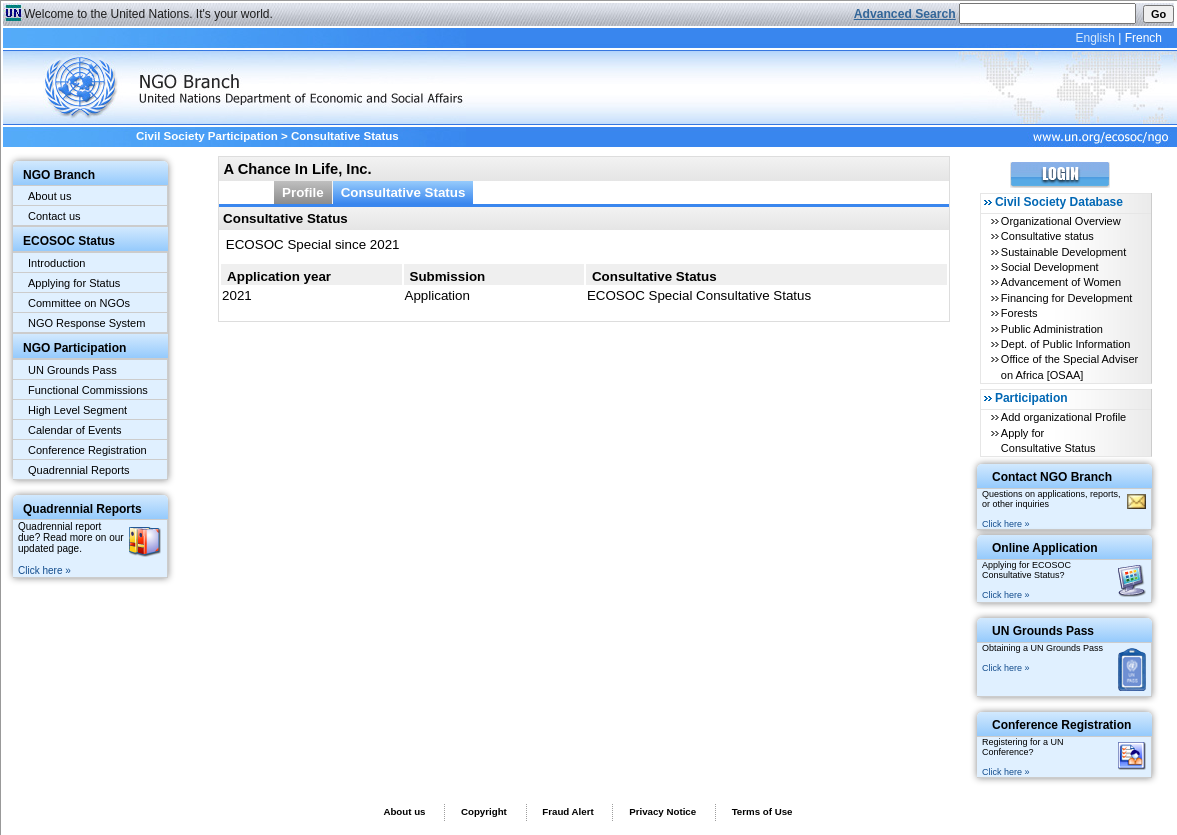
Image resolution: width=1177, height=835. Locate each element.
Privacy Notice (662, 811)
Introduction (56, 263)
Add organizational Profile (1063, 417)
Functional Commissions (88, 390)
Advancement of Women (1061, 282)
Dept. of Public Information (1066, 344)
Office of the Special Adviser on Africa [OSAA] (1069, 366)
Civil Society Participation (207, 136)
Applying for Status (74, 283)
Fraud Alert (567, 811)
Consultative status (1047, 236)
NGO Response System (86, 323)
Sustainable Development (1063, 252)
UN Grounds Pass (72, 370)
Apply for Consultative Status (1048, 440)
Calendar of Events (75, 430)
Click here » (44, 570)
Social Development (1050, 267)
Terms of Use (762, 811)
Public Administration (1052, 329)
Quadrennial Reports (79, 470)
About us (49, 196)
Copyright (484, 811)
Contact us (54, 216)
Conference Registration (87, 450)
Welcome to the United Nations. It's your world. (148, 14)
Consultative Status (403, 192)
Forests (1019, 313)
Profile (303, 192)
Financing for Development (1066, 298)
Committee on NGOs (79, 303)
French (1143, 38)
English (1094, 38)
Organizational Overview (1061, 221)
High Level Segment (77, 410)
